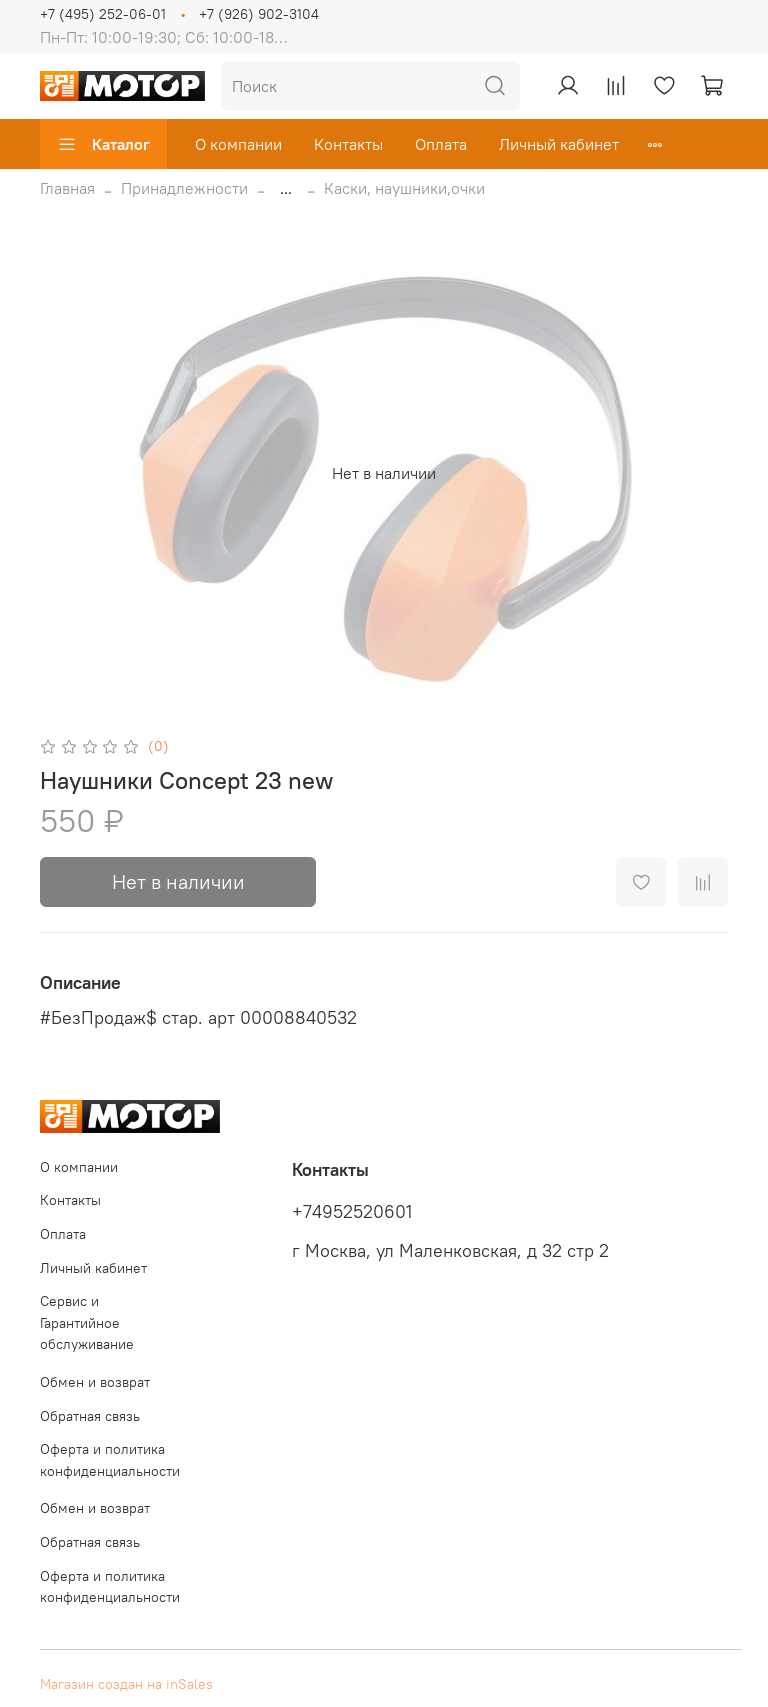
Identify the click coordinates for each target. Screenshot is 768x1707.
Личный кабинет (559, 144)
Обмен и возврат (95, 1382)
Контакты (348, 144)
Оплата (441, 144)
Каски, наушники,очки (404, 188)
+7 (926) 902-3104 (259, 14)
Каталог (103, 144)
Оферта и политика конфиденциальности (110, 1460)
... (286, 188)
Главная (67, 188)
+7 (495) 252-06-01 (103, 14)
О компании (238, 144)
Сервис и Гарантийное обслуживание (87, 1322)
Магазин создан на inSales (126, 1684)
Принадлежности (184, 188)
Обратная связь (90, 1416)
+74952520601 (352, 1212)
